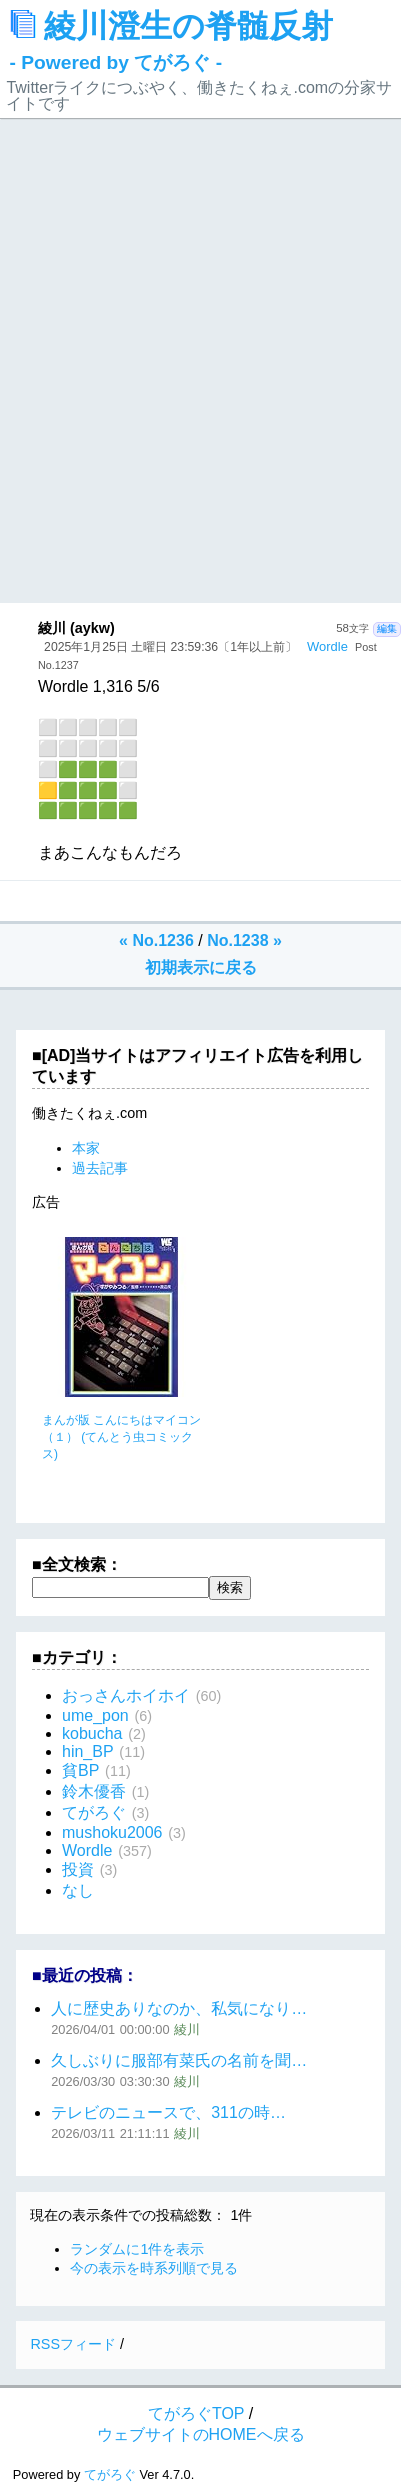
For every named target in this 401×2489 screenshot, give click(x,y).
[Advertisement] (200, 391)
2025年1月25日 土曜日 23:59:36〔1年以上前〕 (170, 647)
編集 (387, 628)
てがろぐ (110, 2474)
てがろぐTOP (196, 2413)
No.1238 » (244, 940)
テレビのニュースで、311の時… (168, 2112)
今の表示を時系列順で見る (154, 2268)
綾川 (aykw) (76, 628)
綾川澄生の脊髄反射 (172, 40)
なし (78, 1890)
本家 (86, 1148)
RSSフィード (73, 2344)
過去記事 (100, 1168)
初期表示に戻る (201, 967)
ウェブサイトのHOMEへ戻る (201, 2434)
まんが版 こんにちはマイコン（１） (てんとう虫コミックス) (121, 1437)
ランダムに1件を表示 (137, 2249)
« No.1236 (156, 940)
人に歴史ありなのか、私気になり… (179, 2008)
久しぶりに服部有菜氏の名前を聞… (179, 2060)
